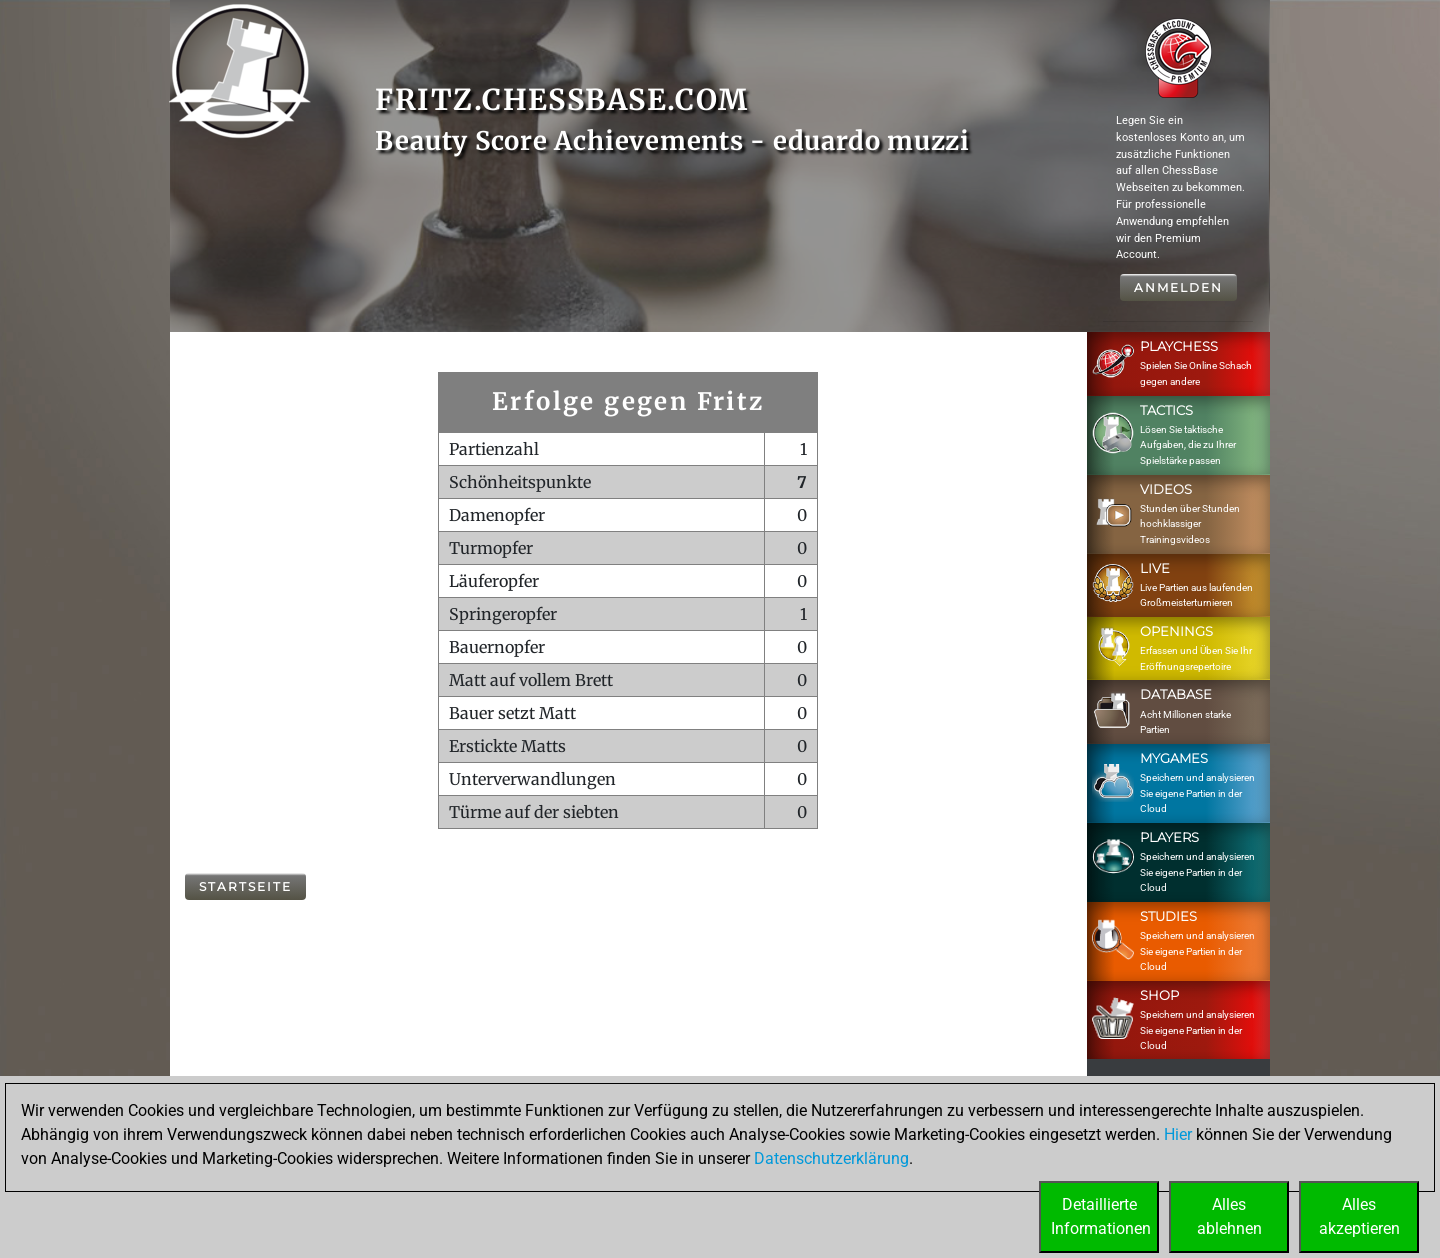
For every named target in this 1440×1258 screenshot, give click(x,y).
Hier (1178, 1134)
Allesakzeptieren (1359, 1216)
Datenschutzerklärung (831, 1158)
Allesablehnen (1229, 1216)
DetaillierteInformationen (1101, 1216)
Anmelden (1178, 287)
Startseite (245, 886)
